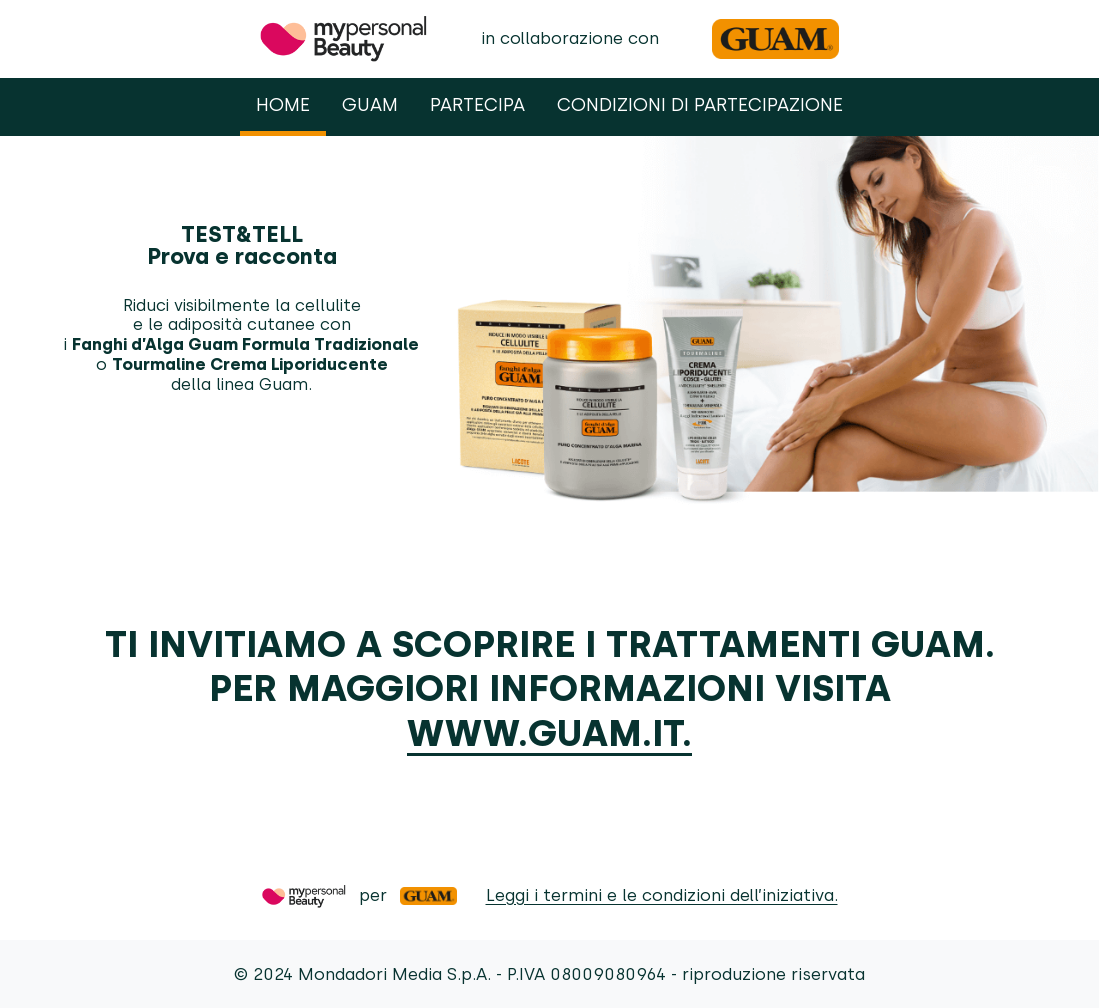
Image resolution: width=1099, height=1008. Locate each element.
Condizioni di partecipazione (700, 104)
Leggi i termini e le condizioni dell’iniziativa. (662, 895)
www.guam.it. (549, 733)
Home (283, 104)
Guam (370, 104)
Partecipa (477, 104)
